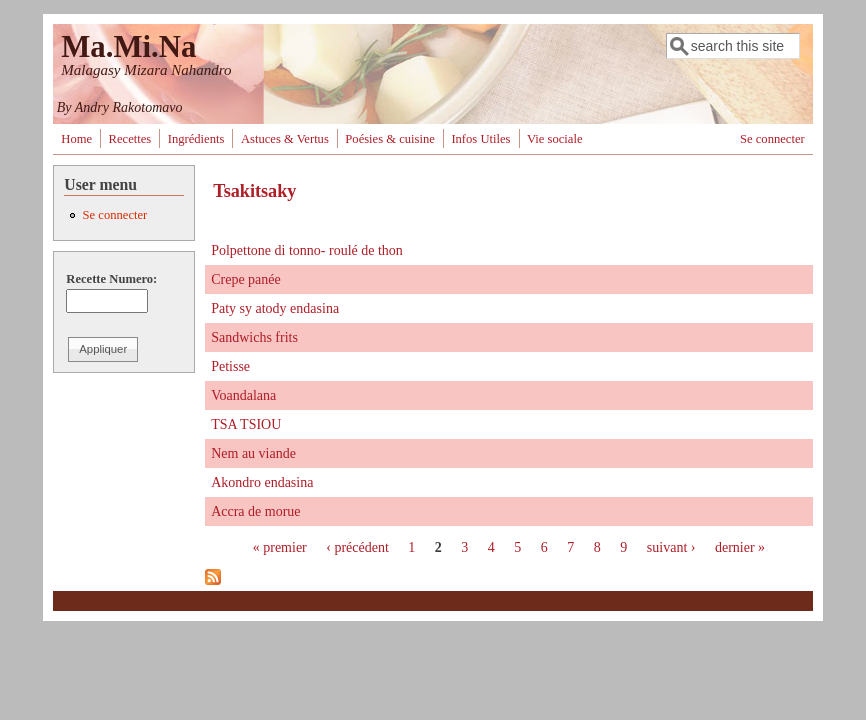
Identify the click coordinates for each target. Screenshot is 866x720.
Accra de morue (255, 511)
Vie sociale (555, 139)
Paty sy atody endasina (275, 308)
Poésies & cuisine (390, 139)
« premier (280, 547)
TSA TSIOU (246, 424)
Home (76, 139)
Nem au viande (253, 453)
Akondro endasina (262, 482)
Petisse (230, 366)
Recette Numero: (111, 279)
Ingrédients (196, 139)
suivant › (671, 547)
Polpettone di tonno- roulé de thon (307, 250)
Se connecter (772, 139)
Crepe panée (246, 279)
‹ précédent (357, 547)
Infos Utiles (480, 139)
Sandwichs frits (254, 337)
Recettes (130, 139)
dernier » (740, 547)
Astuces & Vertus (285, 139)
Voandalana (243, 395)
